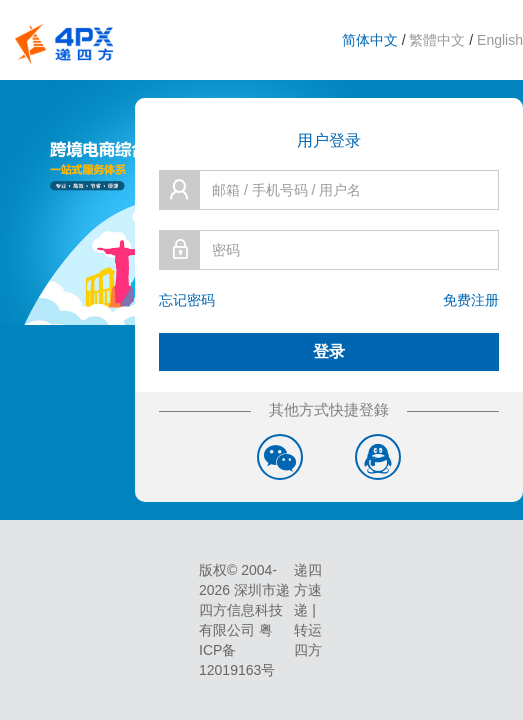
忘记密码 (187, 300)
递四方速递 (308, 590)
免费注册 (471, 300)
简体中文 (370, 40)
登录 (329, 351)
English (500, 40)
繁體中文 (437, 40)
